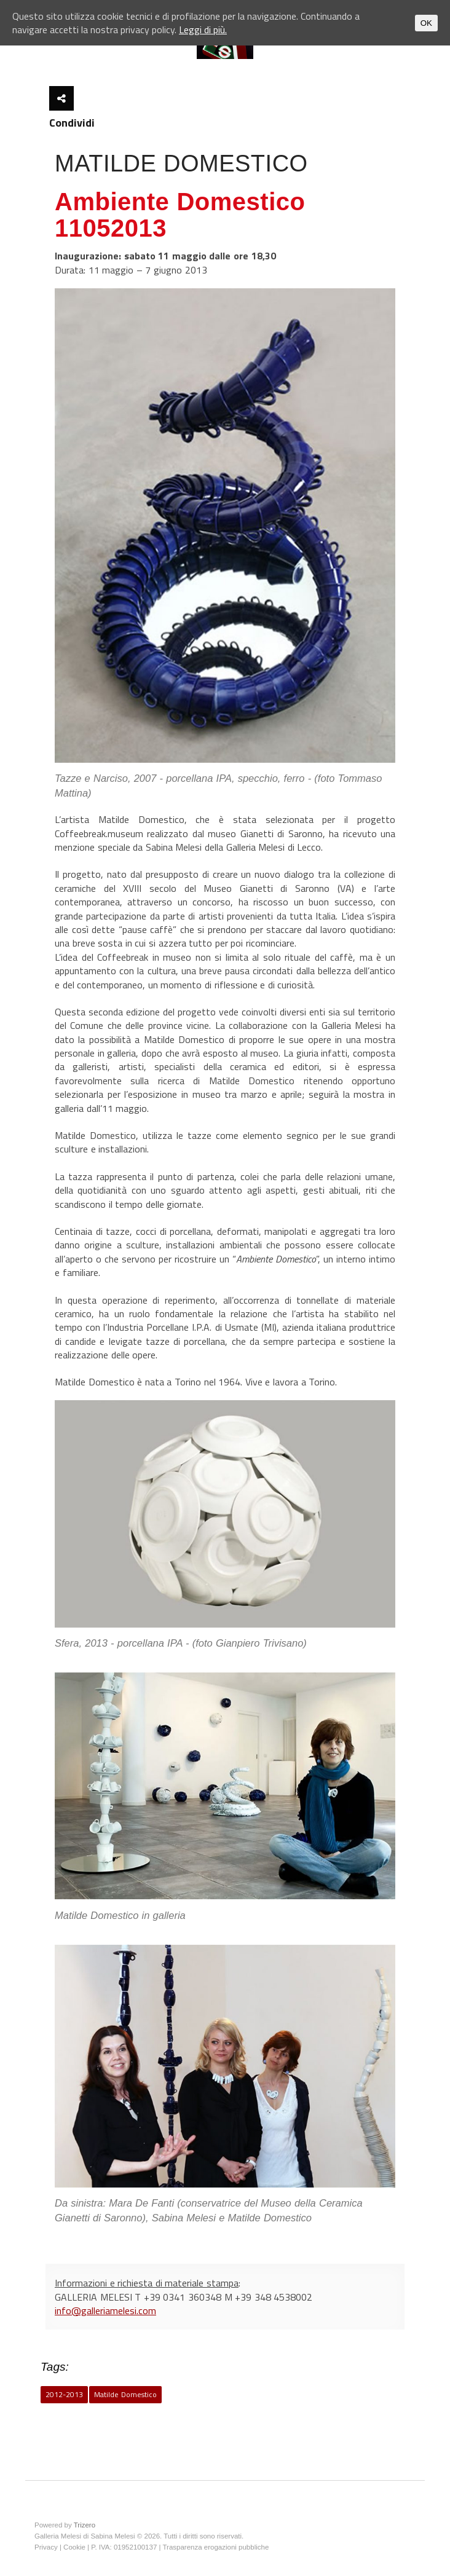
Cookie (74, 2547)
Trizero (84, 2525)
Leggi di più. (203, 29)
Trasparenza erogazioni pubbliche (215, 2547)
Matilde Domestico (125, 2394)
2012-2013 (64, 2394)
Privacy (46, 2547)
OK (426, 23)
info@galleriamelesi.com (105, 2310)
